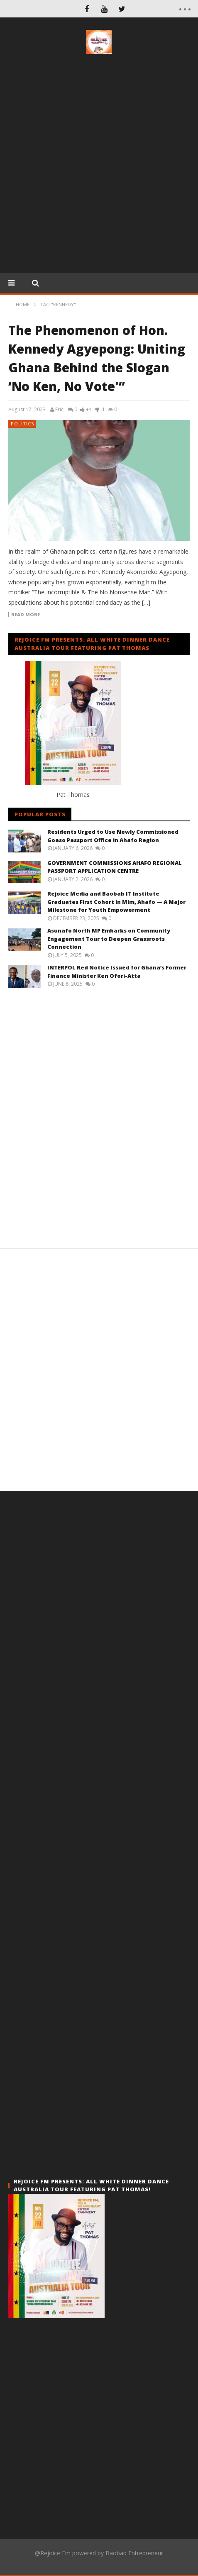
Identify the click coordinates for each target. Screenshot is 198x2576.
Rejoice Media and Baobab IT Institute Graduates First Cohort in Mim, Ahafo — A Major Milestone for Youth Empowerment (116, 901)
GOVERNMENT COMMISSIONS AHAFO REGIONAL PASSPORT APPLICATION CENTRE (114, 867)
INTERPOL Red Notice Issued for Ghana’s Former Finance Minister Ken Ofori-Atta (116, 971)
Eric (59, 409)
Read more (25, 614)
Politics (22, 423)
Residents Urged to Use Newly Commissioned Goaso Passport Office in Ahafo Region (112, 836)
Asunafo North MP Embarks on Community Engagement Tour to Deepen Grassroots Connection (108, 938)
